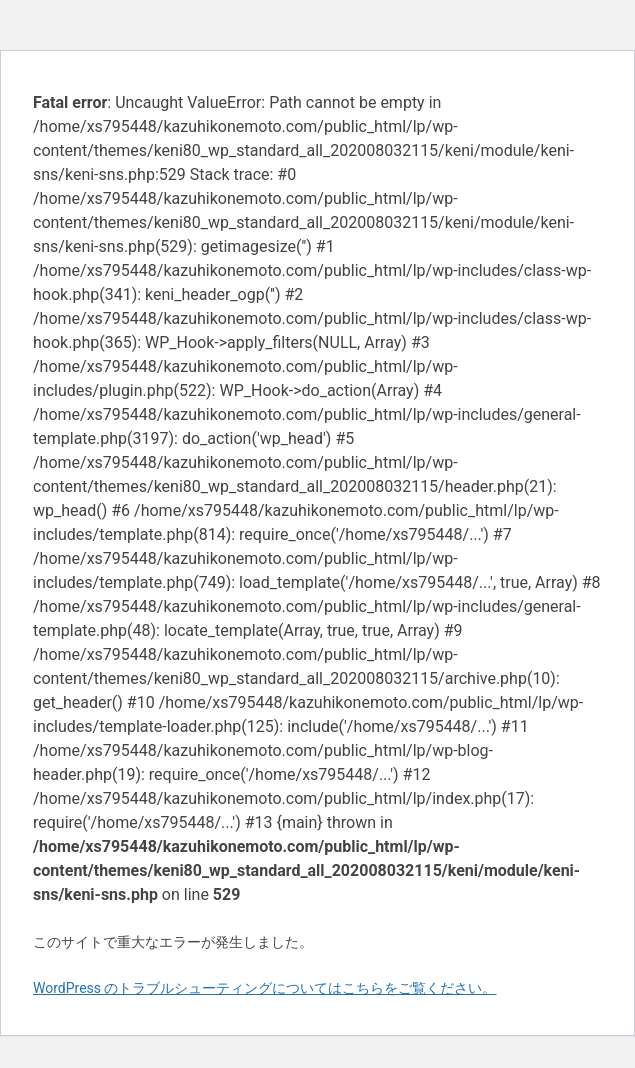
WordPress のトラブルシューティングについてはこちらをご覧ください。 (265, 988)
